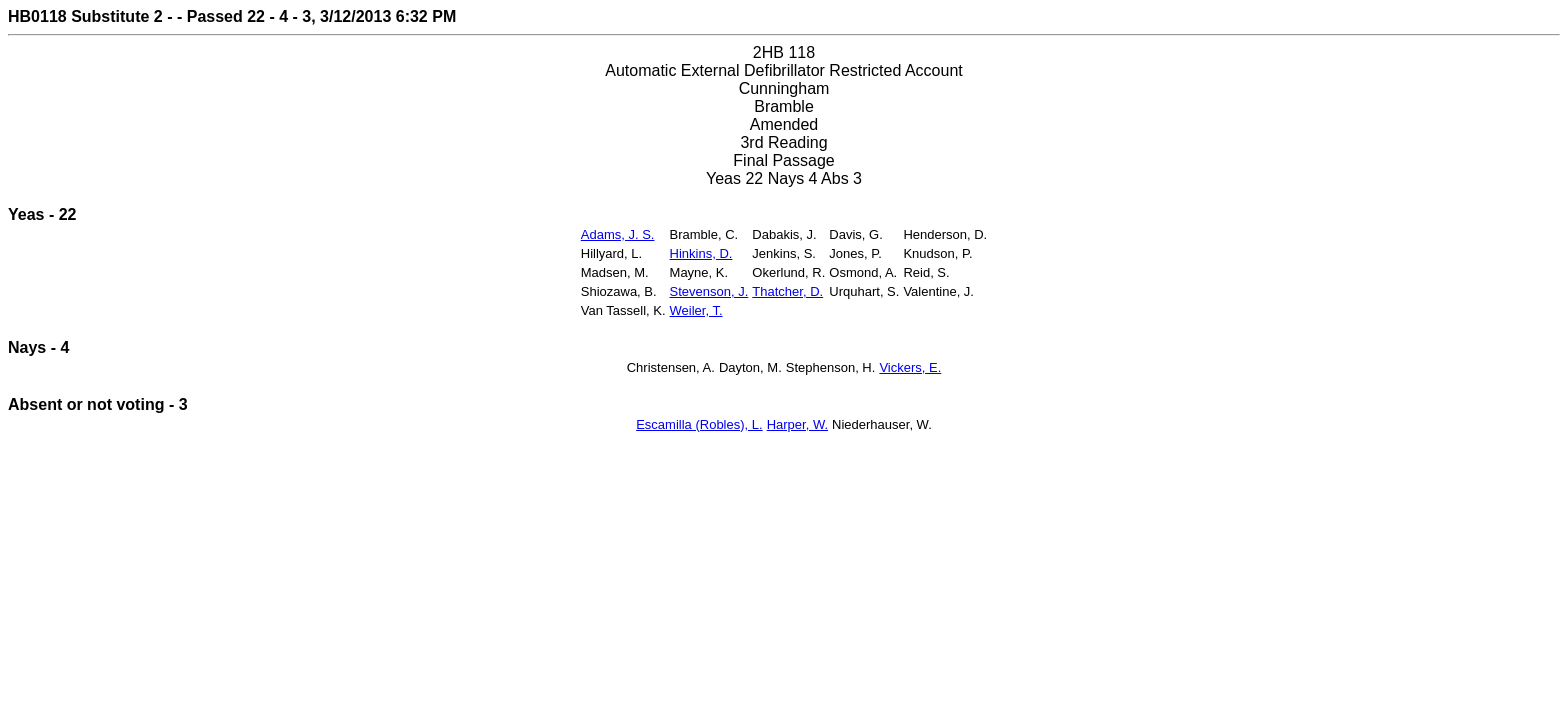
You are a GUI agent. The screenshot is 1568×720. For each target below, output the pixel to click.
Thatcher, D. (787, 291)
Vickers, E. (910, 367)
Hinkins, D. (701, 253)
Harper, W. (797, 424)
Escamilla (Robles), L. (699, 424)
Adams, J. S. (618, 234)
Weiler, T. (696, 310)
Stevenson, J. (709, 291)
